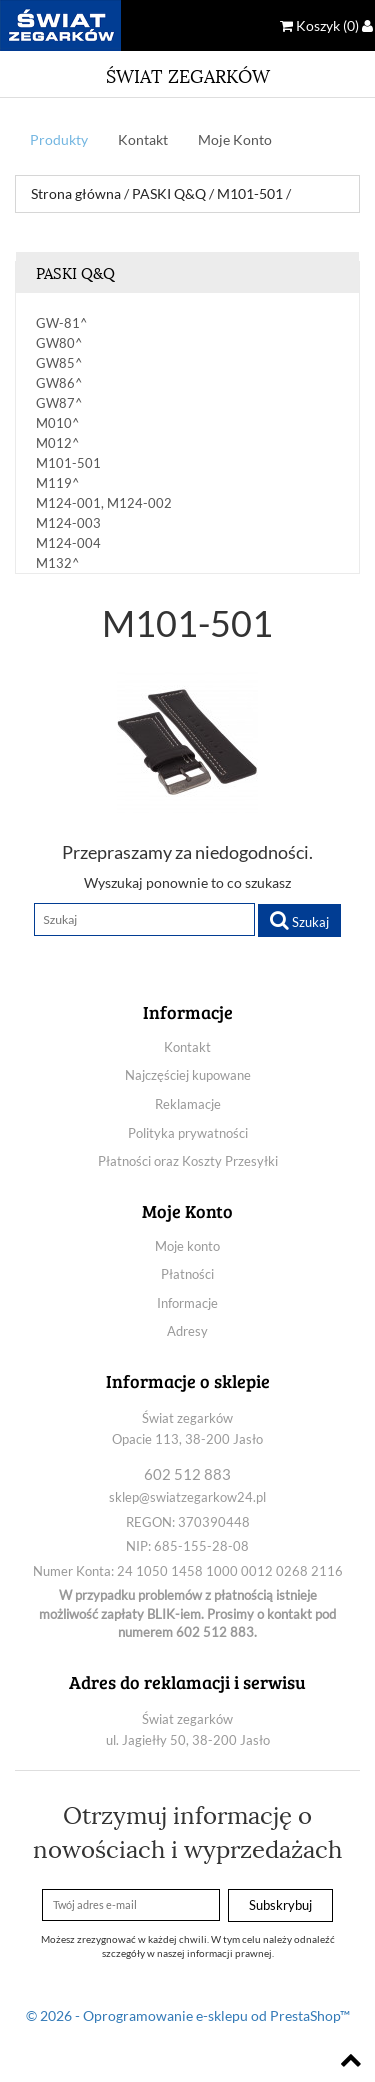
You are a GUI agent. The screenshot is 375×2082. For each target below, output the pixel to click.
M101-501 (68, 463)
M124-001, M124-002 (104, 503)
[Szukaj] (144, 920)
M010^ (58, 423)
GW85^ (59, 363)
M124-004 (68, 543)
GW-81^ (62, 323)
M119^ (58, 483)
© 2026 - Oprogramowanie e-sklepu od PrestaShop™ (188, 2015)
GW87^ (59, 403)
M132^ (58, 563)
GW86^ (59, 383)
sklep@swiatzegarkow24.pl (187, 1497)
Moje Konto (235, 139)
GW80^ (59, 343)
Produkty (59, 139)
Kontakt (143, 139)
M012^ (58, 443)
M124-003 (68, 523)
